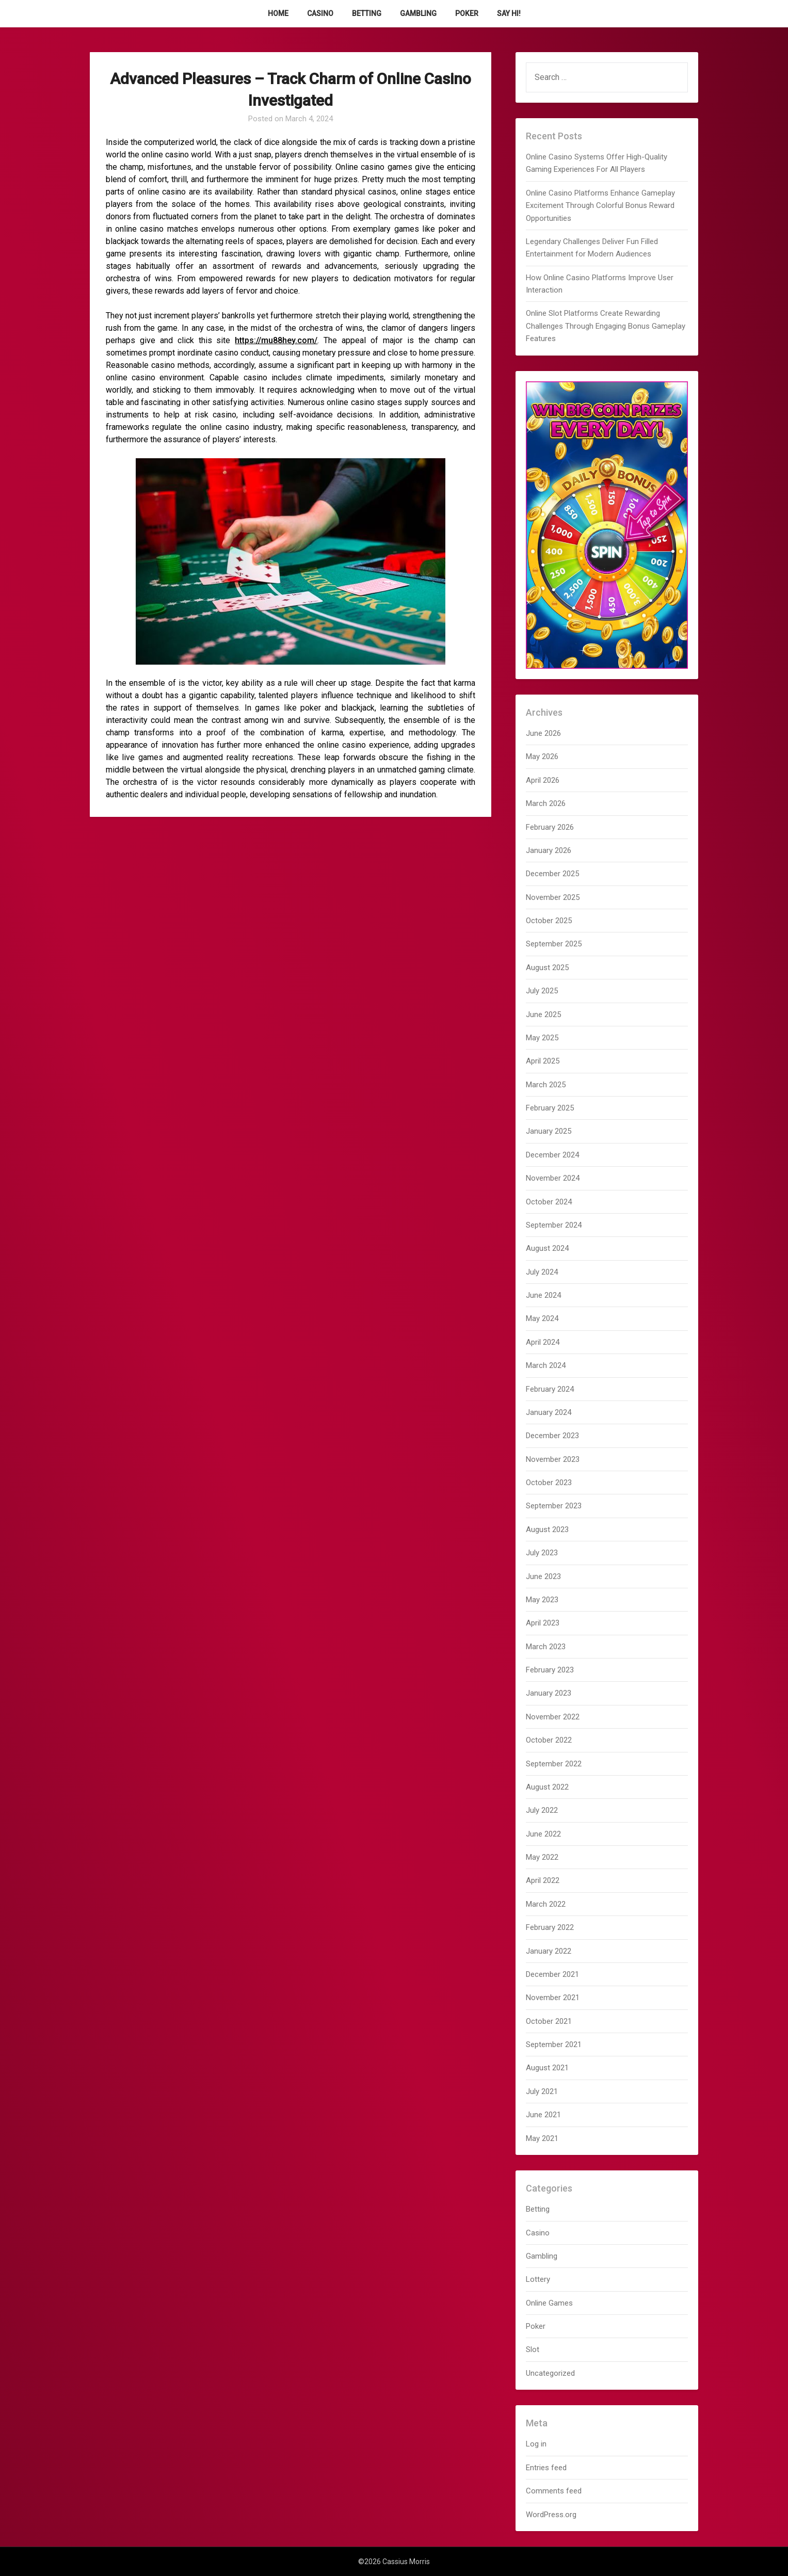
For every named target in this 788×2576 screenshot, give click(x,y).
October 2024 (549, 1201)
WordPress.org (551, 2514)
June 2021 (543, 2114)
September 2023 (554, 1505)
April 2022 (542, 1880)
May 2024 (542, 1318)
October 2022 (549, 1740)
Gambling (418, 13)
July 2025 (542, 990)
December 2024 (552, 1155)
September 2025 (554, 943)
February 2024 (550, 1389)
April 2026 (542, 780)
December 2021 (552, 1974)
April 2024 (542, 1342)
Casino (320, 13)
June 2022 (543, 1834)
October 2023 (549, 1482)
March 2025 (546, 1084)
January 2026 (548, 850)
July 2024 (542, 1272)
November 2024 (553, 1178)
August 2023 (547, 1529)
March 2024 (546, 1365)
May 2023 (542, 1599)
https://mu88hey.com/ (276, 340)
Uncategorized (550, 2373)
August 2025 (547, 967)
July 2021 (542, 2091)
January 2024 (548, 1412)
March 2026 (546, 803)
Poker (466, 13)
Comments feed (554, 2491)
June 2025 (543, 1014)
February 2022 (550, 1927)
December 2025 (552, 873)
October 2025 (549, 920)
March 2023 (546, 1646)
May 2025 (542, 1037)
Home (278, 13)
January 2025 (548, 1131)
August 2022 (547, 1787)
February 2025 (550, 1108)
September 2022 (554, 1763)
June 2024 (543, 1295)
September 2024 (554, 1225)
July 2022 (542, 1810)
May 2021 (542, 2138)
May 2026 (542, 756)
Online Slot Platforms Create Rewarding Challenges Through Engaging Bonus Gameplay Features (605, 326)
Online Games (549, 2303)
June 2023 (543, 1576)
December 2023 (552, 1435)
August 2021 (547, 2067)
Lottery (538, 2279)
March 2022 (546, 1904)
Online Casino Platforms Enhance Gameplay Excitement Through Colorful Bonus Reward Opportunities (600, 205)
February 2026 (550, 827)
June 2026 (543, 733)
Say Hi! (509, 13)
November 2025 (553, 897)
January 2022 (548, 1951)
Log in (536, 2444)
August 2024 (547, 1248)
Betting (366, 13)
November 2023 (553, 1459)
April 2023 (542, 1623)
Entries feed (546, 2467)
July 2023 (542, 1552)
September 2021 (554, 2044)
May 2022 (542, 1857)
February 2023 (550, 1670)
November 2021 (553, 1997)
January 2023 (548, 1693)
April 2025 (542, 1061)
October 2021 (549, 2021)
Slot (532, 2349)
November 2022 (553, 1716)
